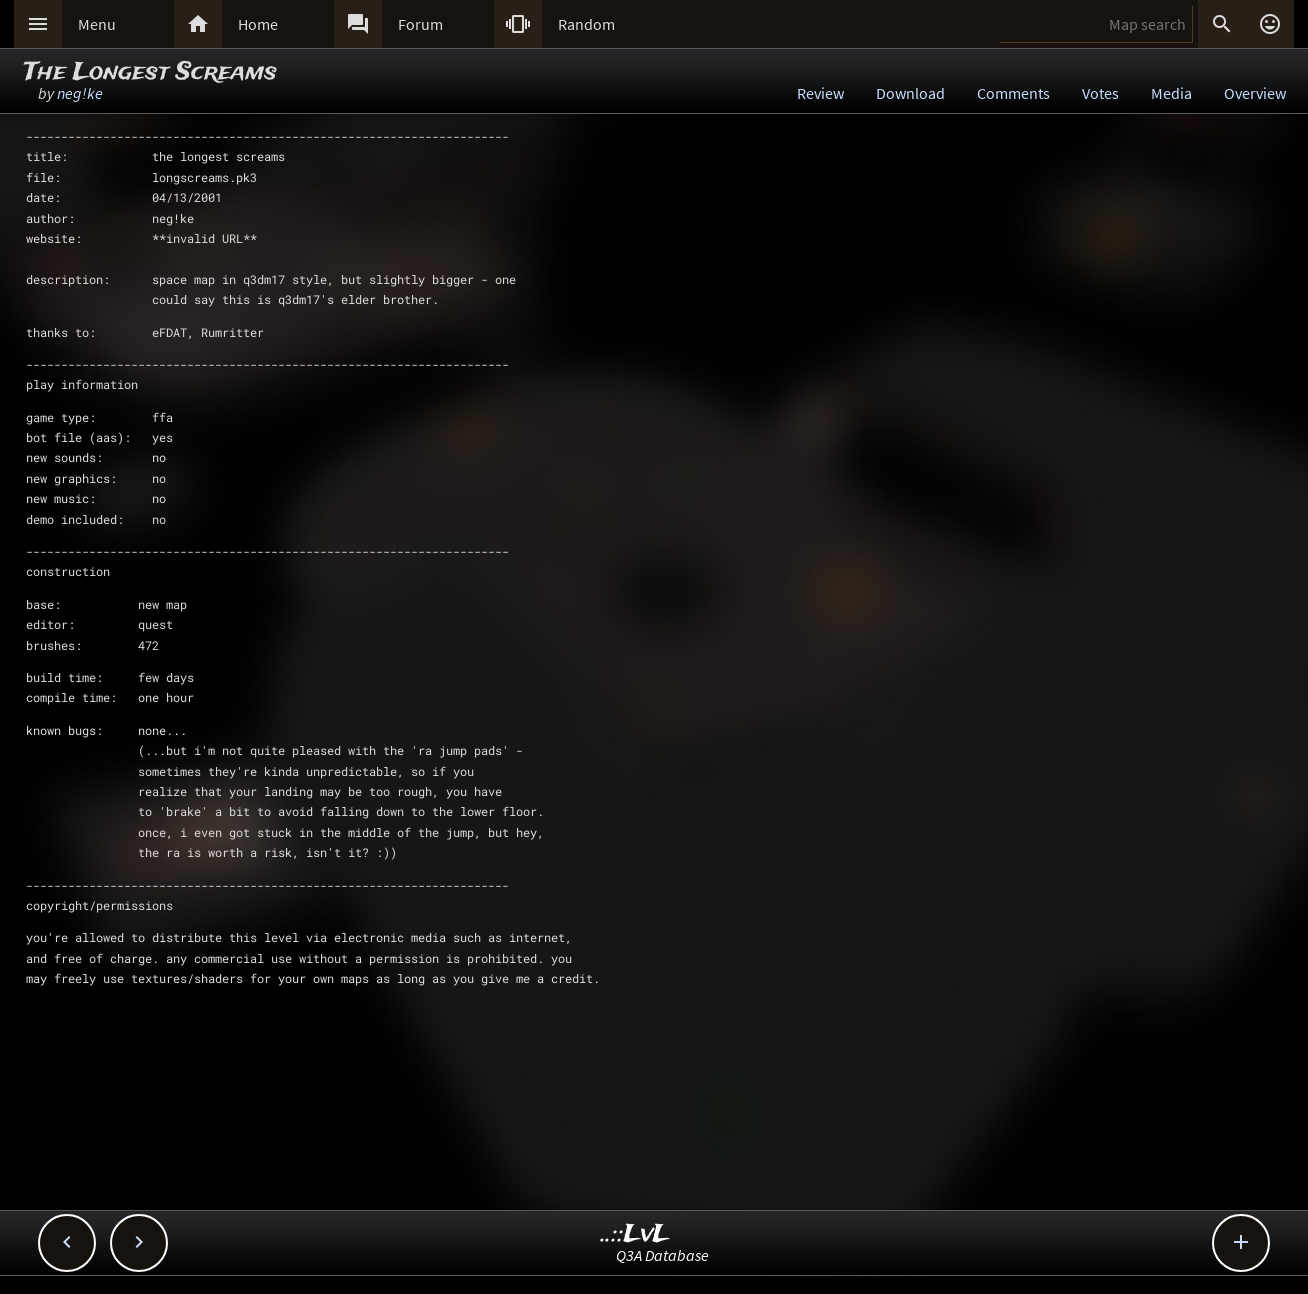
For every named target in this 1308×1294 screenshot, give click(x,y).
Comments (1013, 93)
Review (820, 93)
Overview (1255, 93)
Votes (1100, 93)
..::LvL (635, 1234)
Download (910, 93)
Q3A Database (662, 1255)
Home (258, 24)
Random (586, 24)
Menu (97, 24)
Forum (420, 24)
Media (1171, 93)
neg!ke (80, 93)
